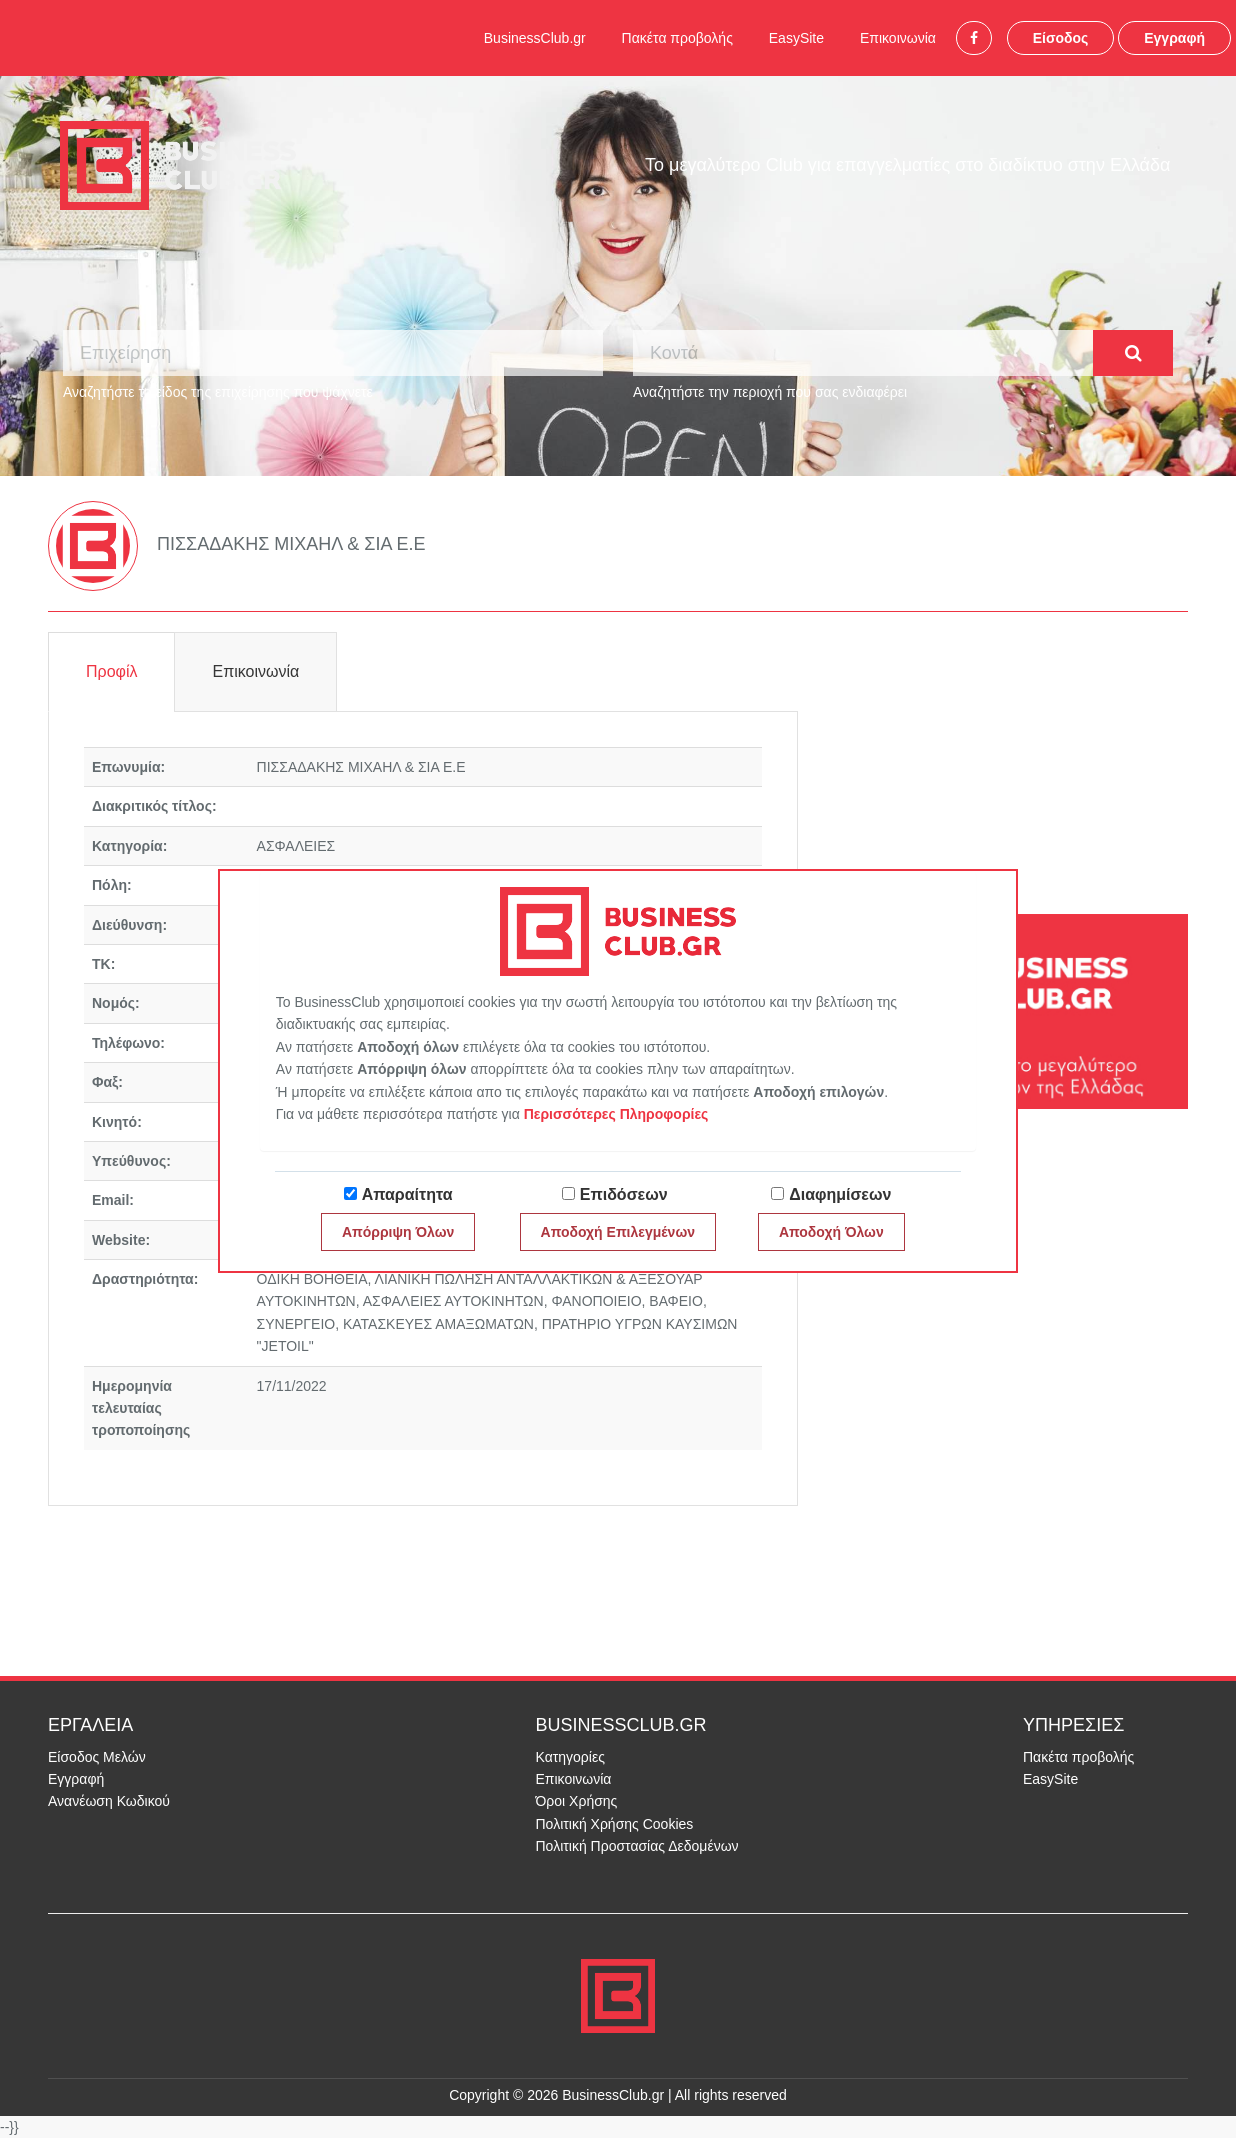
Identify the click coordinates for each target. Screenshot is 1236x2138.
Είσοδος (1061, 38)
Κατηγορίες (570, 1757)
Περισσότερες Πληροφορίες (616, 1114)
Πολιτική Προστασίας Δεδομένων (637, 1846)
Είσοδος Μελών (97, 1757)
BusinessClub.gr (535, 38)
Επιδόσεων (624, 1194)
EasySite (796, 38)
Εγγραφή (1174, 38)
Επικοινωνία (898, 38)
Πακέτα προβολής (677, 38)
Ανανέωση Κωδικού (109, 1801)
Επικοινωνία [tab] (255, 671)
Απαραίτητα (407, 1194)
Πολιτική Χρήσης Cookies (615, 1824)
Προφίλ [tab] (111, 671)
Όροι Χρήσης (577, 1801)
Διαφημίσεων (840, 1194)
